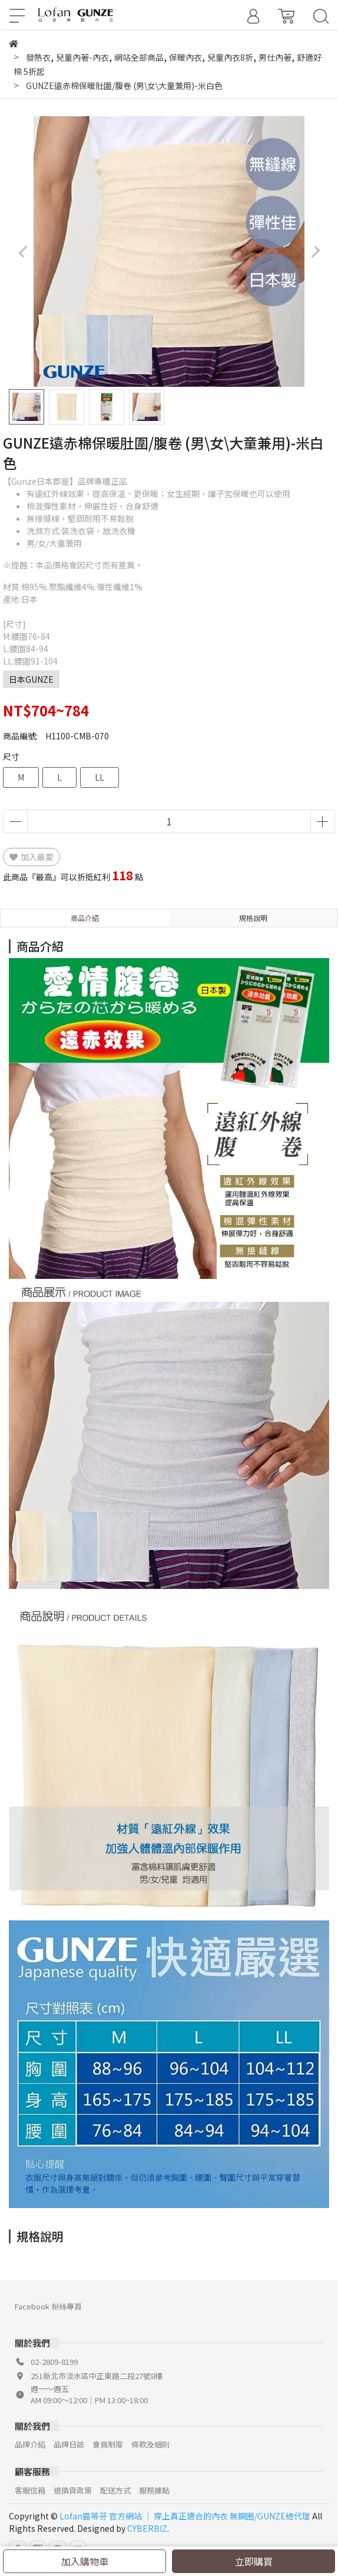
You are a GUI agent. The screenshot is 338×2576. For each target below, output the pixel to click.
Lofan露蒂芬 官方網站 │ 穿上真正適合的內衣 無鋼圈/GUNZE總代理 (184, 2516)
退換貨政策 (73, 2490)
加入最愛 (31, 857)
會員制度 (107, 2444)
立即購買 (254, 2561)
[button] (315, 252)
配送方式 (115, 2490)
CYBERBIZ (147, 2528)
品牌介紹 (30, 2444)
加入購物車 (84, 2561)
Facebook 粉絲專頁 (48, 2306)
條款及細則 (150, 2444)
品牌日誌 (69, 2444)
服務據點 (154, 2490)
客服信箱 (30, 2490)
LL (99, 777)
